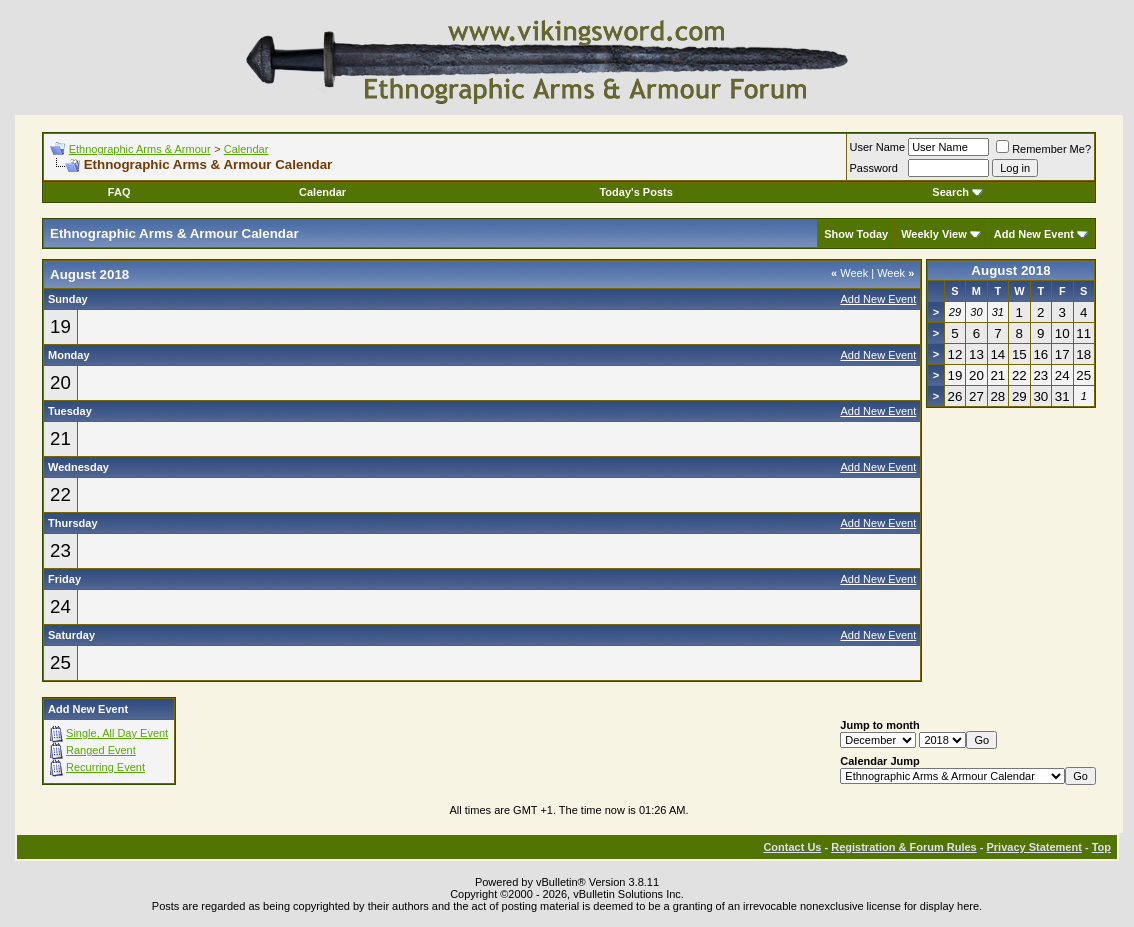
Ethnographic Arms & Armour (140, 149)
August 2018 (1010, 270)
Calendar (246, 149)
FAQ (119, 192)
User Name (878, 147)
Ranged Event (101, 750)
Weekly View (934, 234)
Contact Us (792, 847)
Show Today (856, 234)
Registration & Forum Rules (903, 847)
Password (874, 168)
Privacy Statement (1033, 847)
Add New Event (1034, 234)
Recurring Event (105, 767)
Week (849, 273)
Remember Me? (1043, 149)
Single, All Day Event (117, 733)
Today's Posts (635, 192)
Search (957, 192)
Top (1101, 847)
